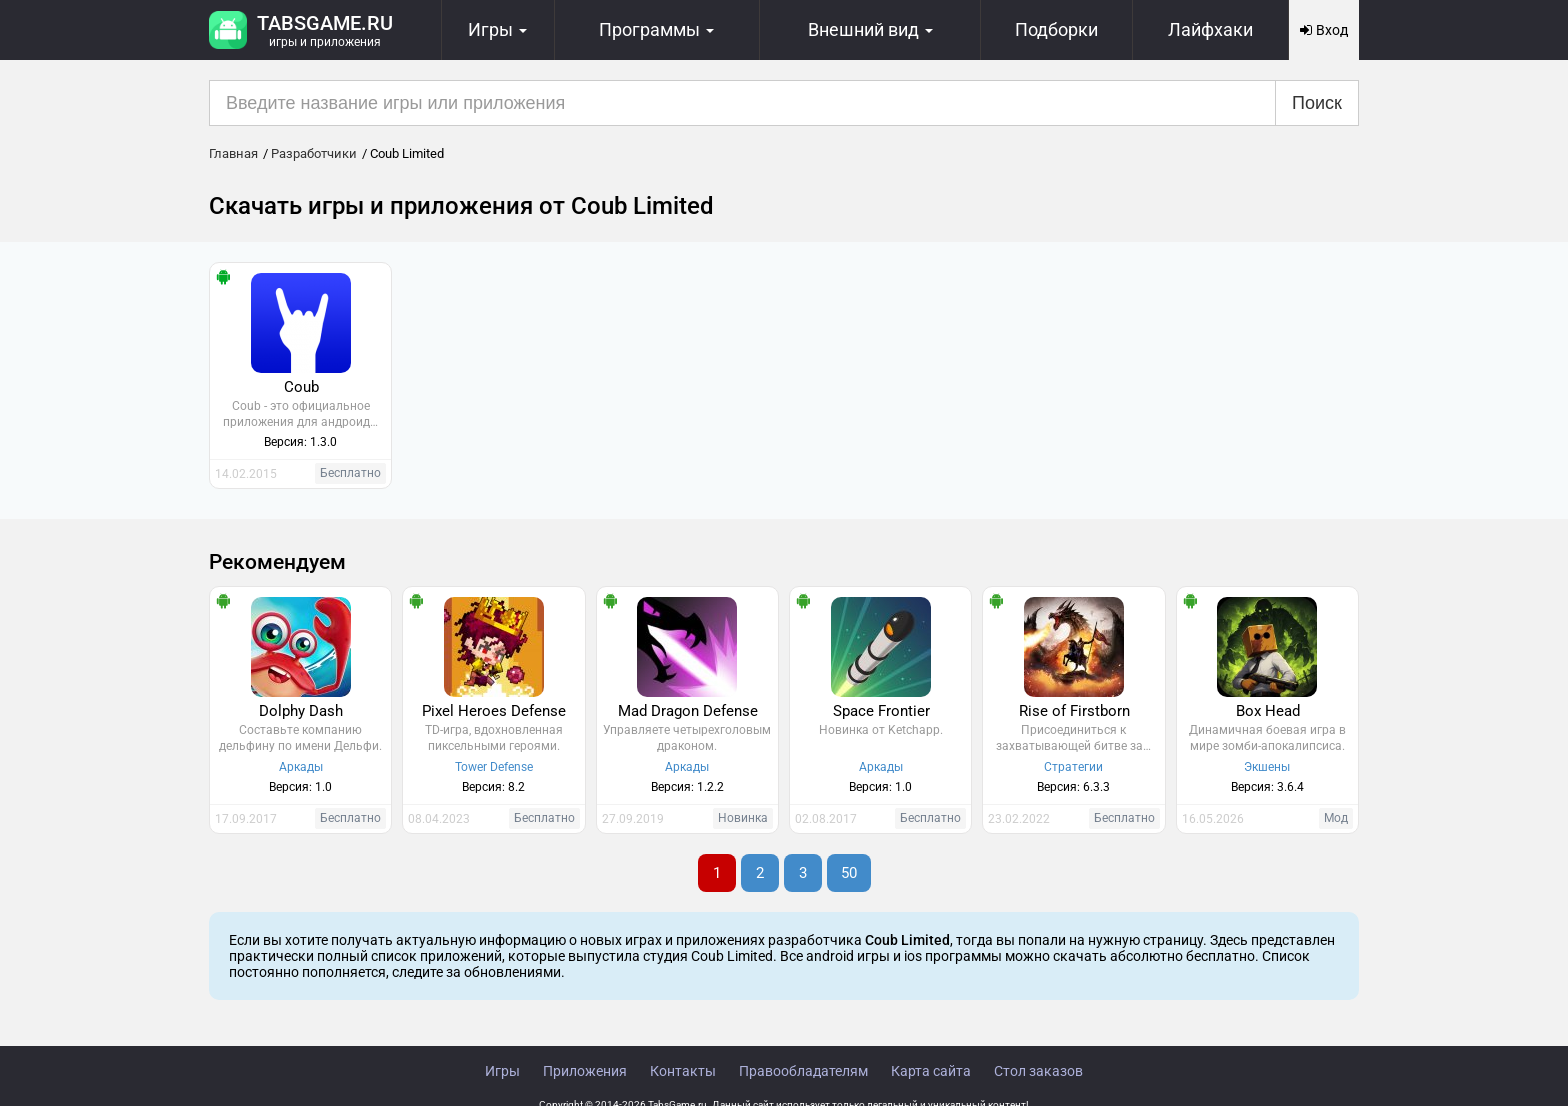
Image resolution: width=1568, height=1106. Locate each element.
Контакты (683, 1071)
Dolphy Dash (301, 711)
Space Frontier (881, 711)
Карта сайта (931, 1071)
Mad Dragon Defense (688, 711)
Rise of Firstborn (1074, 711)
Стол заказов (1038, 1071)
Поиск (1317, 103)
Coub (301, 387)
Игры (502, 1071)
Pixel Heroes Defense (494, 711)
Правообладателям (803, 1071)
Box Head (1268, 711)
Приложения (585, 1071)
